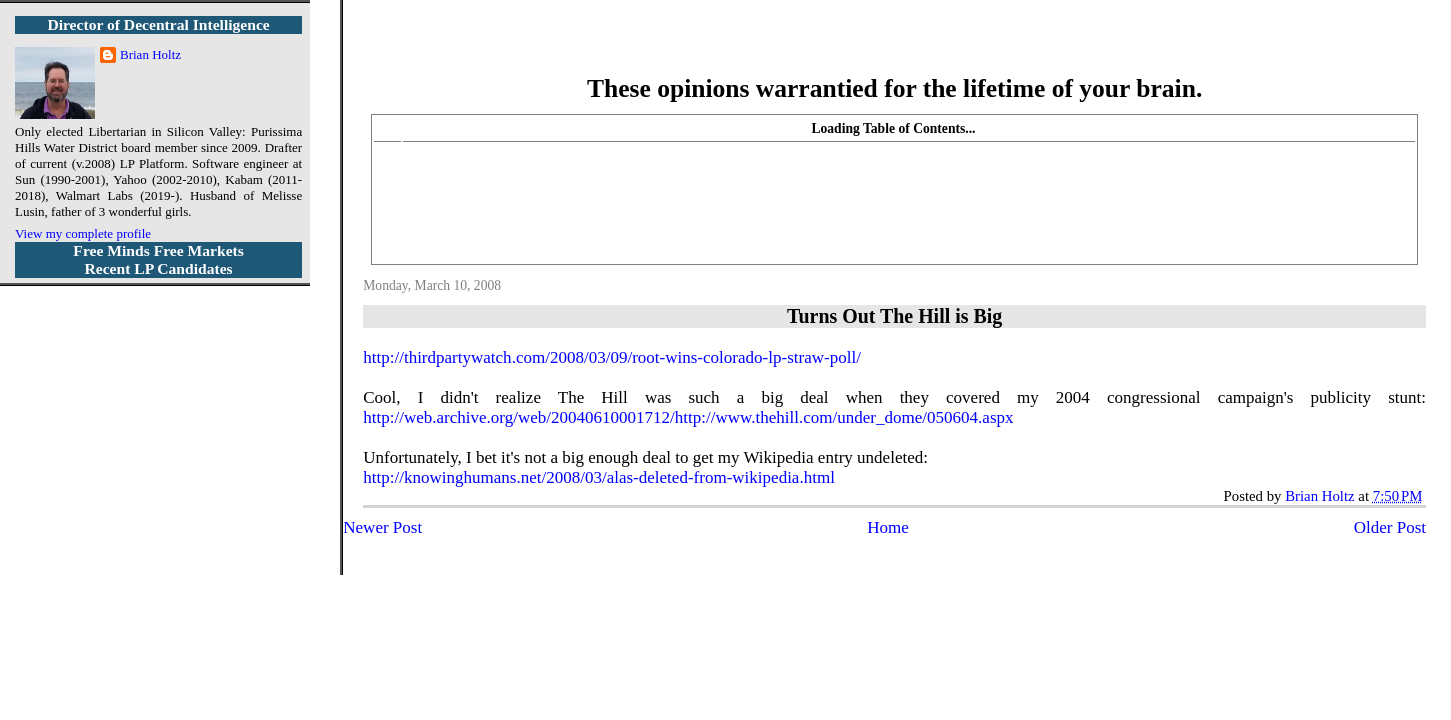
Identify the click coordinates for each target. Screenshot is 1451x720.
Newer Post (382, 527)
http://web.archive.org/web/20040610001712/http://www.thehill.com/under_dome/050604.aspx (688, 417)
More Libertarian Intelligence (894, 49)
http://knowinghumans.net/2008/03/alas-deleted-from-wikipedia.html (599, 477)
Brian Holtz (150, 54)
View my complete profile (83, 233)
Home (888, 527)
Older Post (1390, 527)
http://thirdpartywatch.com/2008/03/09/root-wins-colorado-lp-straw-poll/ (612, 357)
